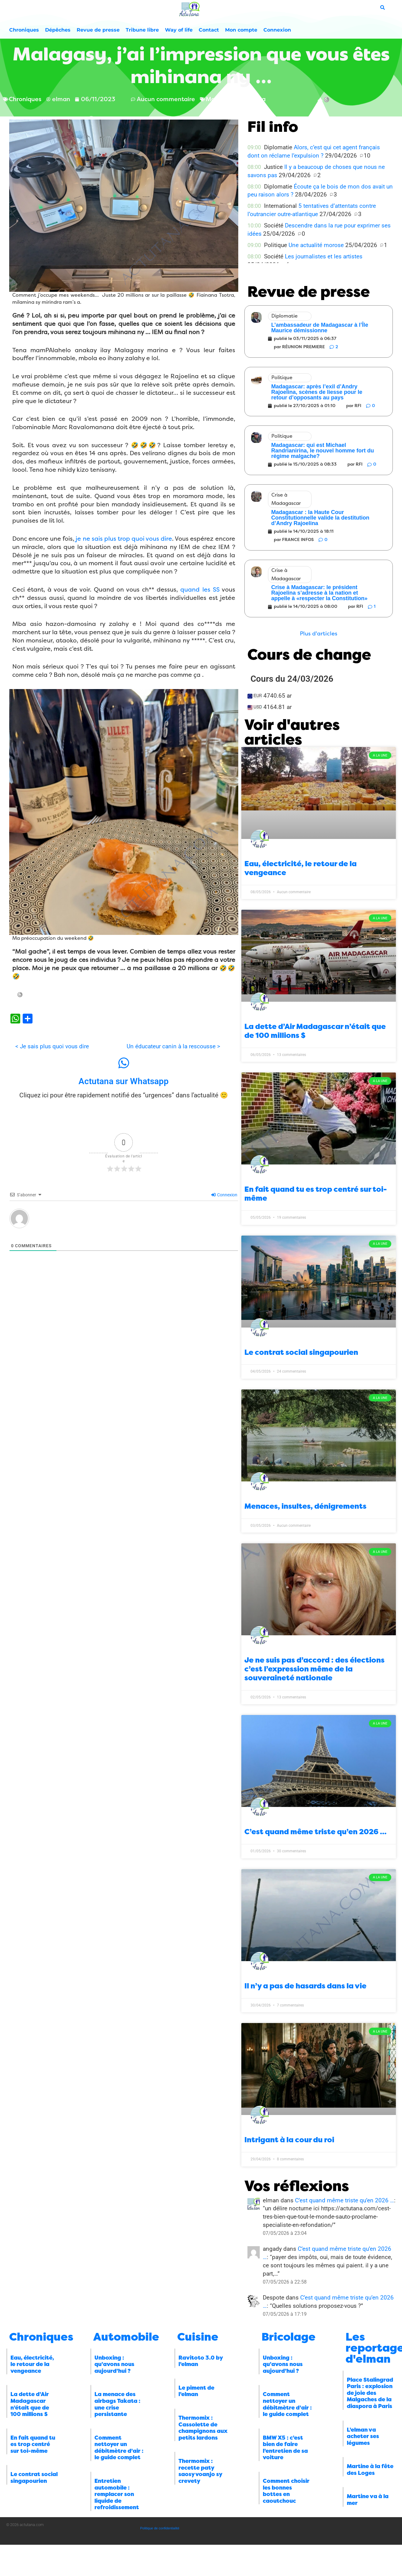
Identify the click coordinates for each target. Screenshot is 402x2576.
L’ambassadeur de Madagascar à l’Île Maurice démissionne (319, 327)
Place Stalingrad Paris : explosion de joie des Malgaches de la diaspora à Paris (370, 2393)
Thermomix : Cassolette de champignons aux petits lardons (203, 2427)
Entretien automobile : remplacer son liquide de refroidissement (116, 2494)
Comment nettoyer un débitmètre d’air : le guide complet (119, 2447)
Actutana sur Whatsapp (123, 1081)
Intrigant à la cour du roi (289, 2140)
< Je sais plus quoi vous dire (52, 1046)
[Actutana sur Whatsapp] (123, 1063)
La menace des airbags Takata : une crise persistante (117, 2404)
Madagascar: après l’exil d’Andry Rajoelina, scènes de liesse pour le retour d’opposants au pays (316, 392)
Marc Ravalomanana (236, 99)
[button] (319, 634)
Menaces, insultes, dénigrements (305, 1506)
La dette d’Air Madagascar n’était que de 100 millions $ (29, 2404)
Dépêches (58, 30)
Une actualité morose (316, 245)
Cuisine (197, 2336)
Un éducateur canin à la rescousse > (173, 1046)
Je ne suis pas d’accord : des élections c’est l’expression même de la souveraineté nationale (314, 1669)
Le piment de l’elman (196, 2391)
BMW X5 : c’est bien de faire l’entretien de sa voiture (285, 2447)
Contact (209, 30)
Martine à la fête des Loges (370, 2469)
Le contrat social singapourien (301, 1352)
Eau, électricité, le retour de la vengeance (32, 2364)
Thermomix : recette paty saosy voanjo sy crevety (200, 2471)
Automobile (126, 2336)
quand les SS (199, 589)
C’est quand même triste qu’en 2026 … (315, 1831)
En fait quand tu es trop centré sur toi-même (32, 2444)
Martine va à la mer (368, 2499)
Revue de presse (98, 30)
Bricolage (289, 2336)
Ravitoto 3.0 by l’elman (200, 2361)
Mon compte (241, 30)
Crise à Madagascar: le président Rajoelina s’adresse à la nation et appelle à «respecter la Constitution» (319, 592)
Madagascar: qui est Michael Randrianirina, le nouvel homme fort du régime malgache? (322, 450)
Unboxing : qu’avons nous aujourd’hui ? (114, 2364)
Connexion (277, 30)
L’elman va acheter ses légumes (363, 2436)
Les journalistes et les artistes (323, 256)
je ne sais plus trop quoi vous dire (123, 538)
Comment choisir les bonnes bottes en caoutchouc (286, 2491)
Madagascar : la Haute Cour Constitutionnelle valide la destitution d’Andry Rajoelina (320, 517)
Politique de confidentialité (159, 2528)
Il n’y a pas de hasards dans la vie (305, 1986)
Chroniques (24, 30)
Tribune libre (142, 30)
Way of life (179, 30)
